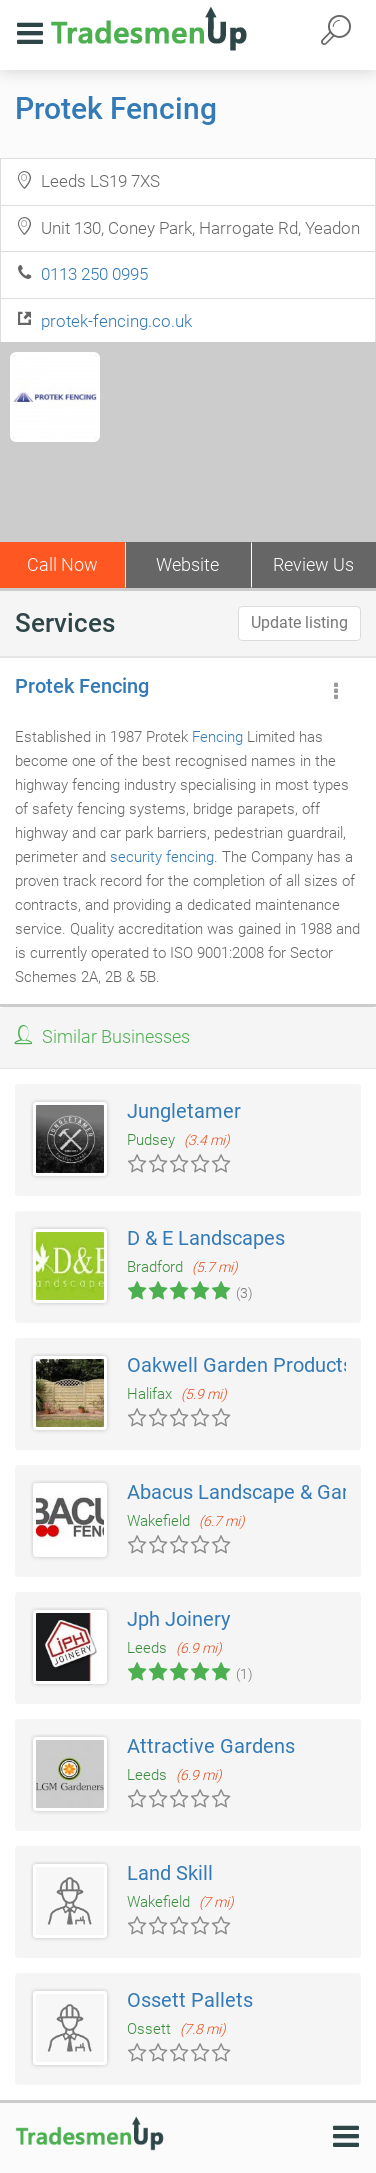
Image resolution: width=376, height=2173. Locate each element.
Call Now (62, 564)
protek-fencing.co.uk (116, 321)
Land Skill (170, 1873)
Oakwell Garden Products (240, 1365)
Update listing (299, 622)
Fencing (217, 737)
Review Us (313, 564)
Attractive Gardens (211, 1746)
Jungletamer (184, 1111)
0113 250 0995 (94, 274)
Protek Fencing (116, 108)
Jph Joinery (178, 1619)
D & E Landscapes (206, 1238)
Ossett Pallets (190, 2000)
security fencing (162, 857)
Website (187, 564)
